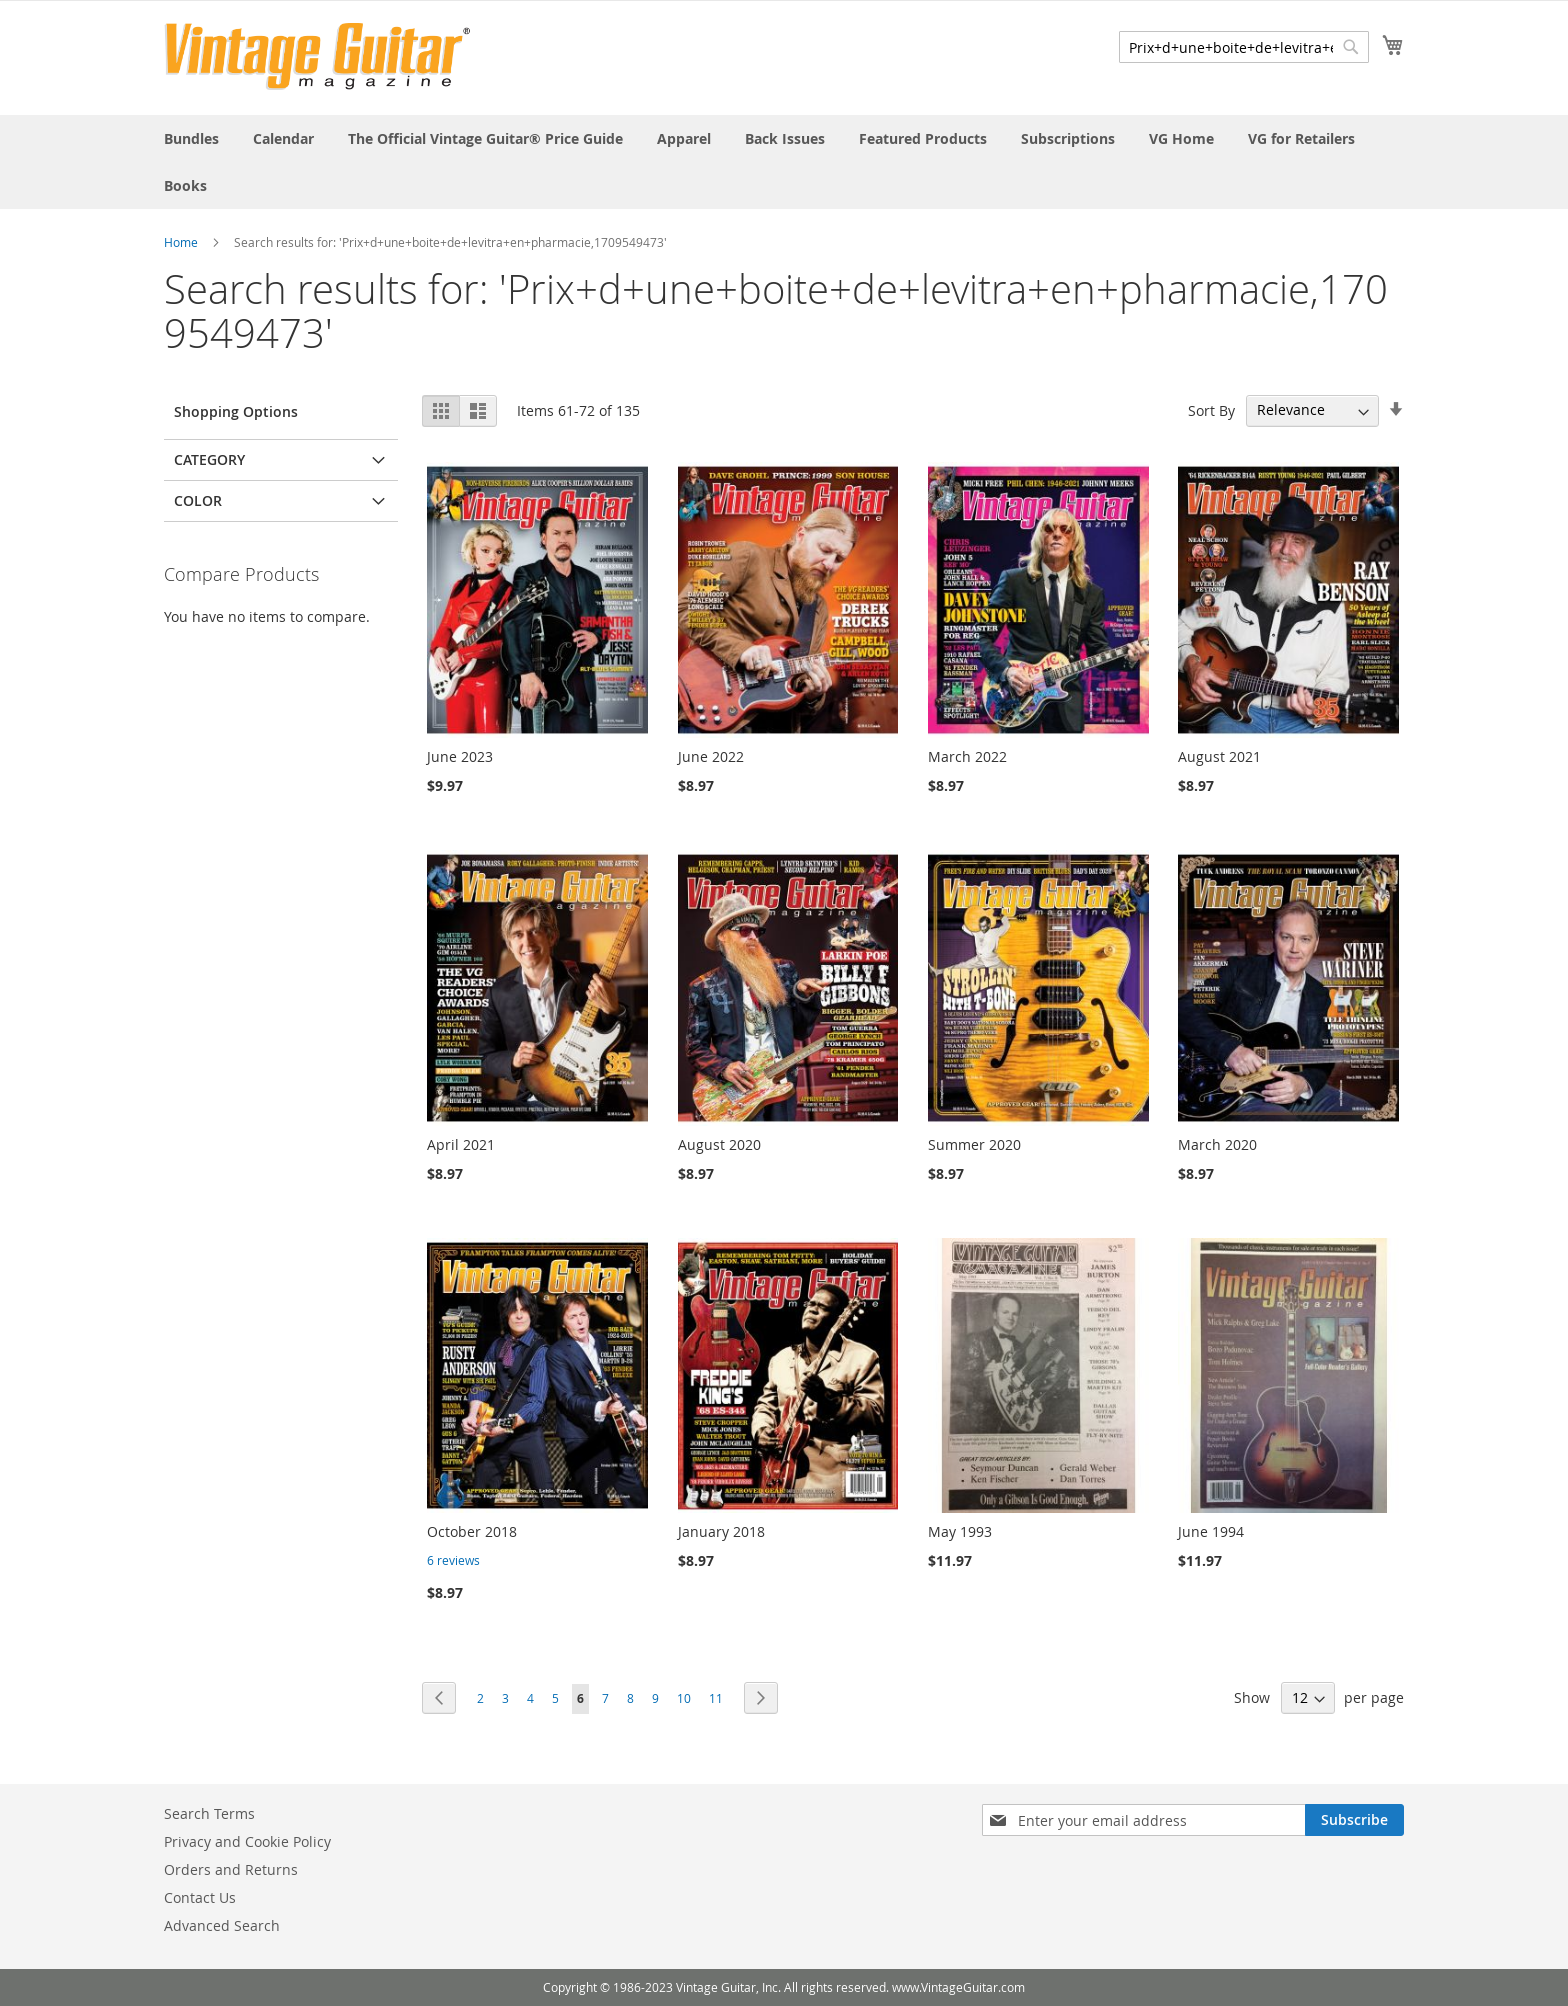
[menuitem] (191, 138)
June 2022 (711, 756)
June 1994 (1211, 1531)
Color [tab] (198, 500)
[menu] (784, 162)
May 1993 (960, 1531)
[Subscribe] (1354, 1820)
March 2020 (1217, 1144)
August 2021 (1219, 756)
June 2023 (460, 756)
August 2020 (719, 1144)
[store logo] (317, 56)
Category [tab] (209, 459)
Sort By (1211, 409)
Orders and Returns (231, 1869)
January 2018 (721, 1531)
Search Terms (209, 1813)
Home (181, 242)
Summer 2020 (974, 1144)
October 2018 (472, 1531)
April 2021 (461, 1144)
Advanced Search (222, 1925)
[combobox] (1244, 47)
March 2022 (967, 756)
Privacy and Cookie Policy (247, 1841)
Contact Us (200, 1897)
